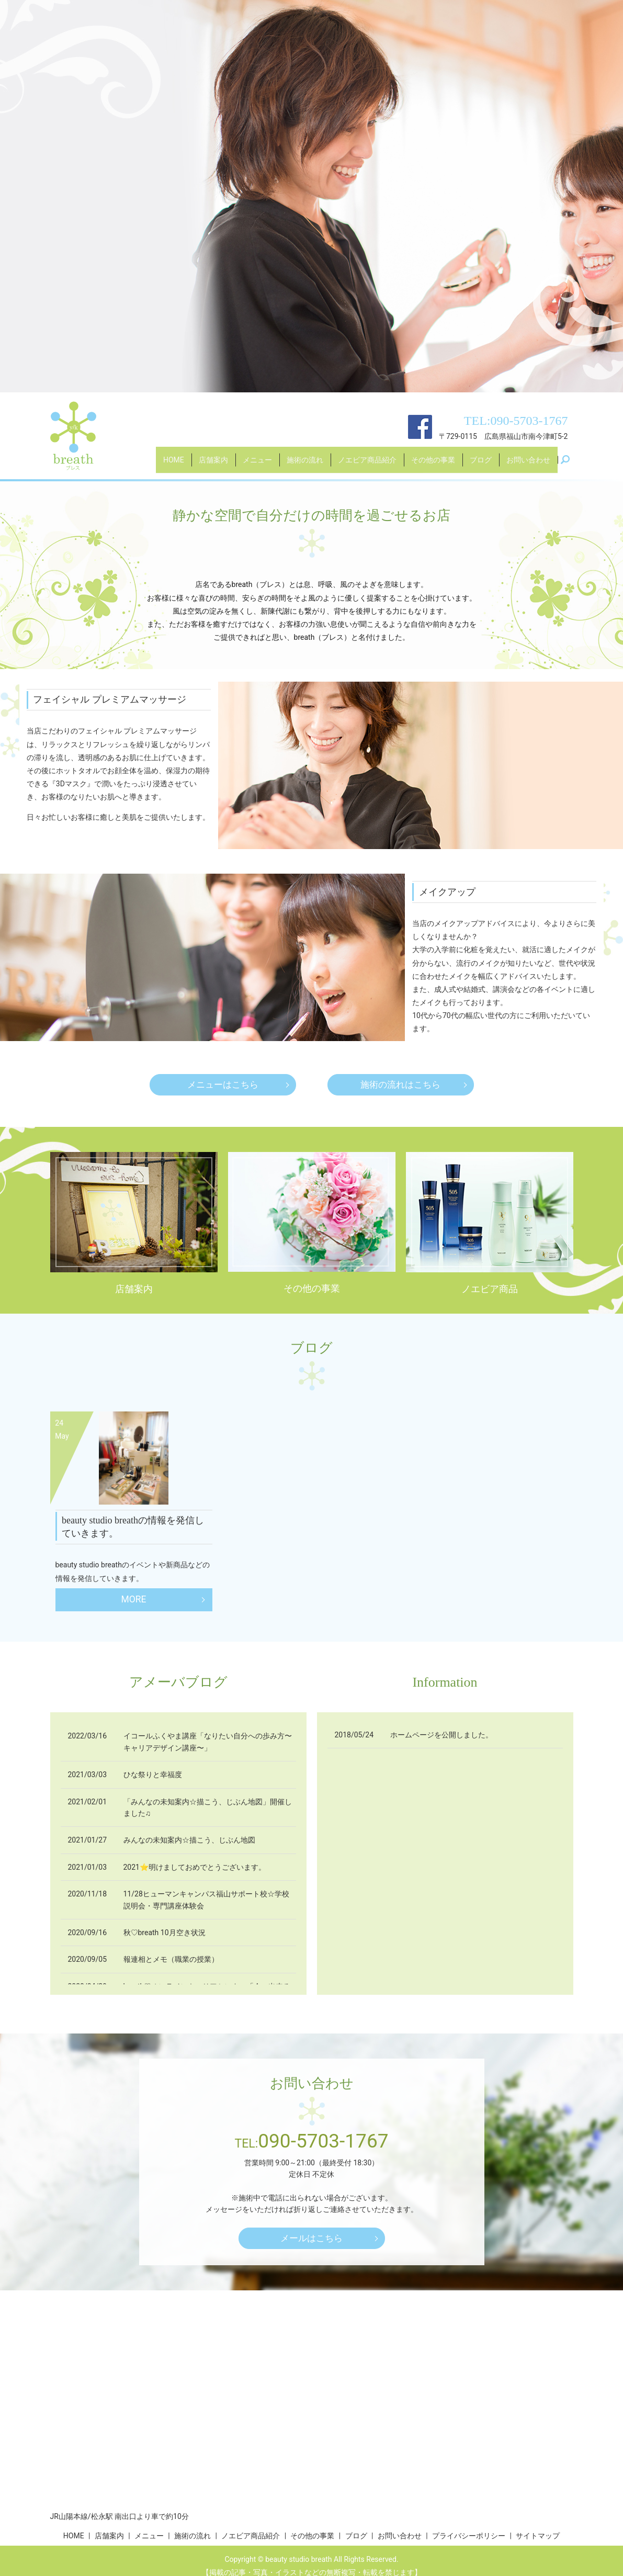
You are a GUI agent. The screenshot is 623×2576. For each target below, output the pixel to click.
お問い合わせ (528, 464)
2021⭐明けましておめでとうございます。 (194, 1867)
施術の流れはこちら (400, 1084)
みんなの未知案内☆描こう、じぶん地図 (189, 1840)
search (569, 465)
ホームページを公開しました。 (441, 1736)
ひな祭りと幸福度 (152, 1775)
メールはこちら (312, 2238)
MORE (133, 1599)
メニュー (257, 464)
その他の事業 (433, 464)
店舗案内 (213, 464)
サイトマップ (538, 2537)
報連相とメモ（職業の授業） (171, 1960)
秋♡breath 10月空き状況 (164, 1933)
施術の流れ (305, 464)
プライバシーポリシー (468, 2537)
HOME (173, 464)
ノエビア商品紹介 (367, 464)
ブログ (481, 464)
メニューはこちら (222, 1084)
